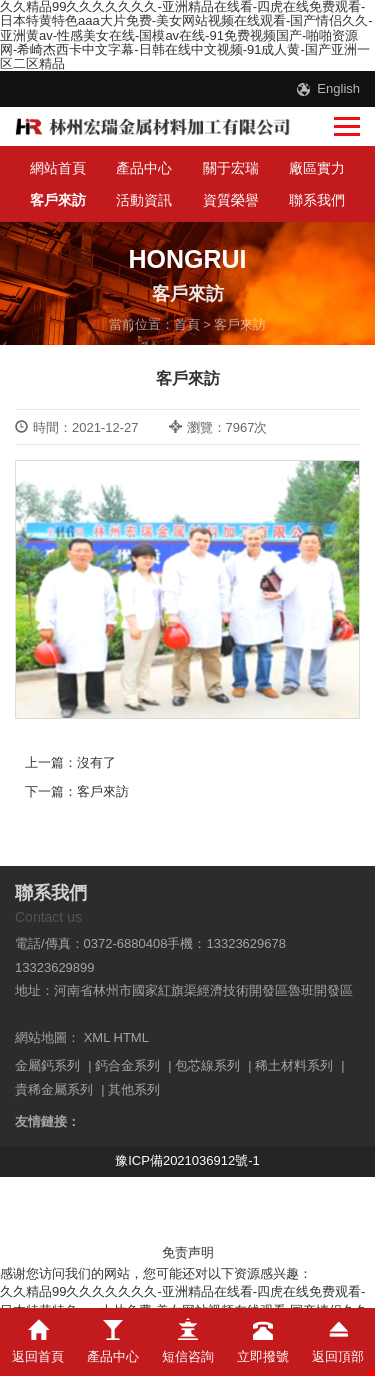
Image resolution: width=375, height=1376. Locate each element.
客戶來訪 (58, 200)
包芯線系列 (207, 1065)
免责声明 (188, 1252)
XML (97, 1037)
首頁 (187, 324)
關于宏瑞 (231, 168)
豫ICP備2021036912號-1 (187, 1160)
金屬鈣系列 (47, 1065)
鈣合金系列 (127, 1065)
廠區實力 (317, 168)
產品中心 (144, 168)
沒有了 (96, 762)
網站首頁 (58, 168)
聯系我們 (317, 200)
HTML (131, 1037)
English (338, 88)
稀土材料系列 (294, 1065)
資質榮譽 (231, 200)
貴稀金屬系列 (54, 1089)
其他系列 (134, 1089)
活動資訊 (144, 200)
